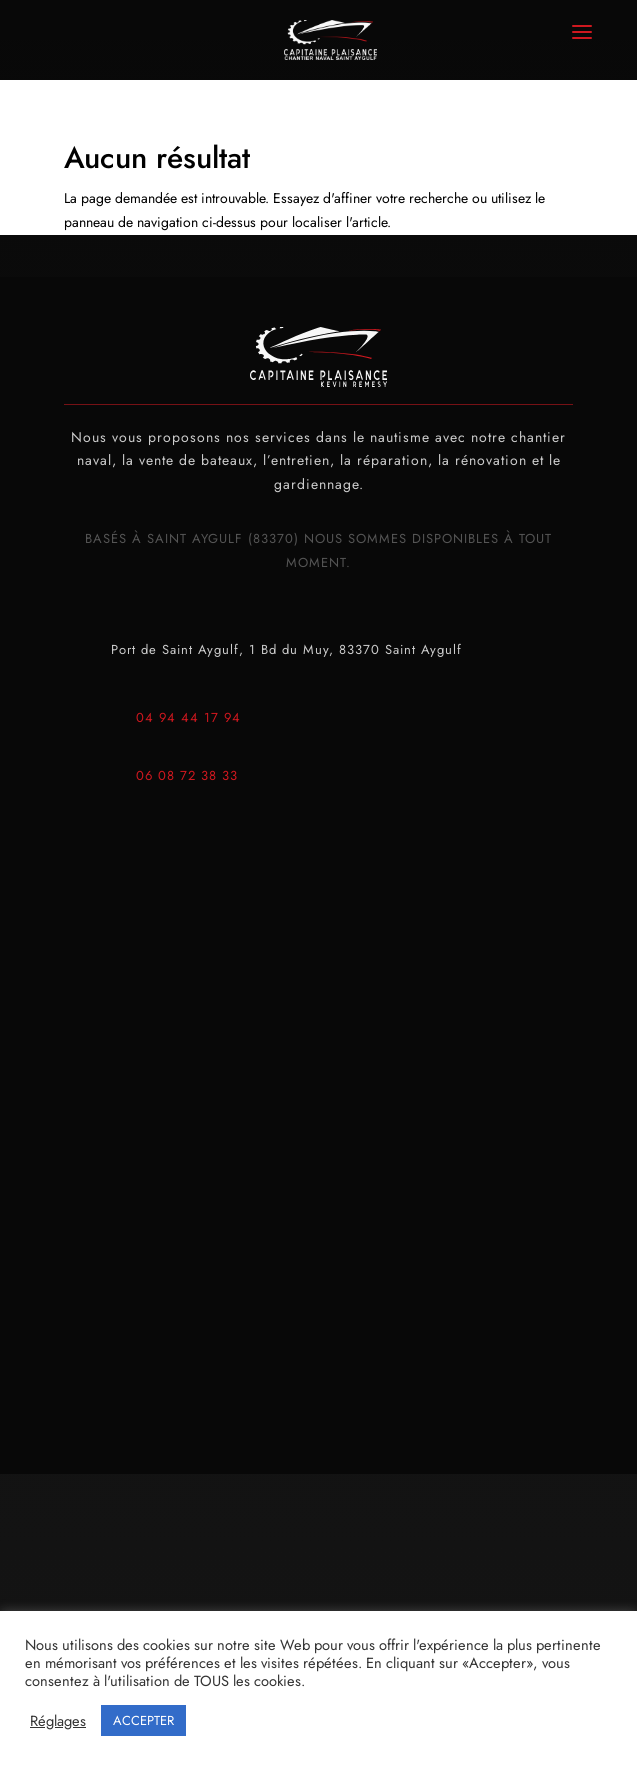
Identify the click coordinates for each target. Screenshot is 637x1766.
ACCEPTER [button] (143, 1720)
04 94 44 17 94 (188, 717)
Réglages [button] (58, 1721)
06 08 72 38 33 (187, 775)
